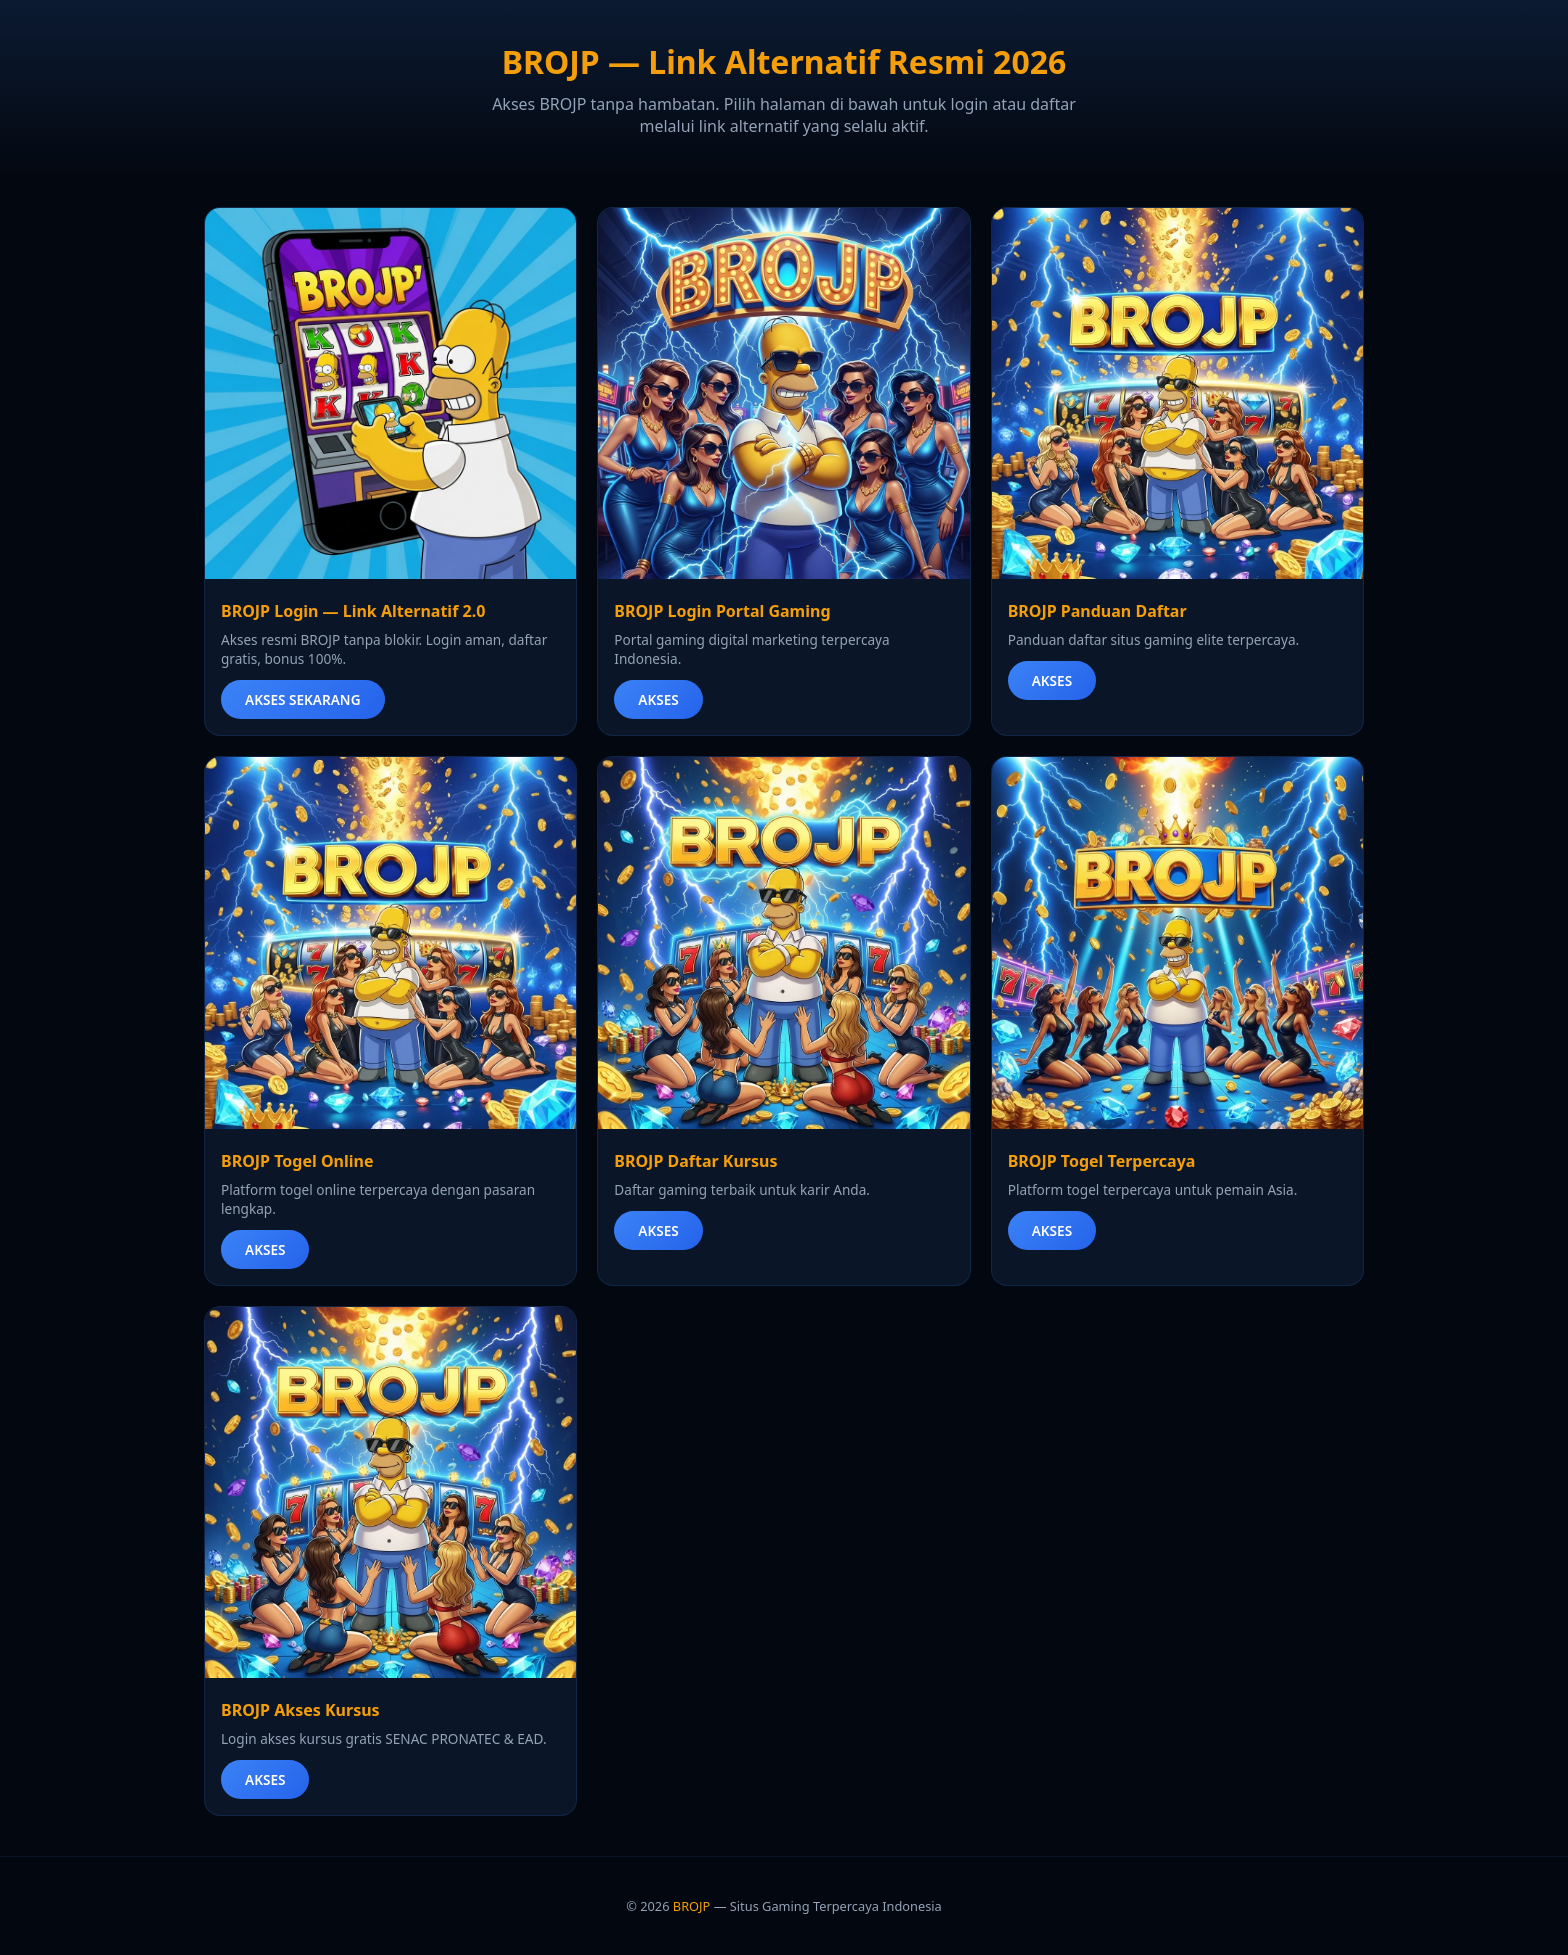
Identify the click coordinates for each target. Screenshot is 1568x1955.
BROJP (692, 1906)
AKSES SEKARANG (303, 699)
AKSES (658, 699)
